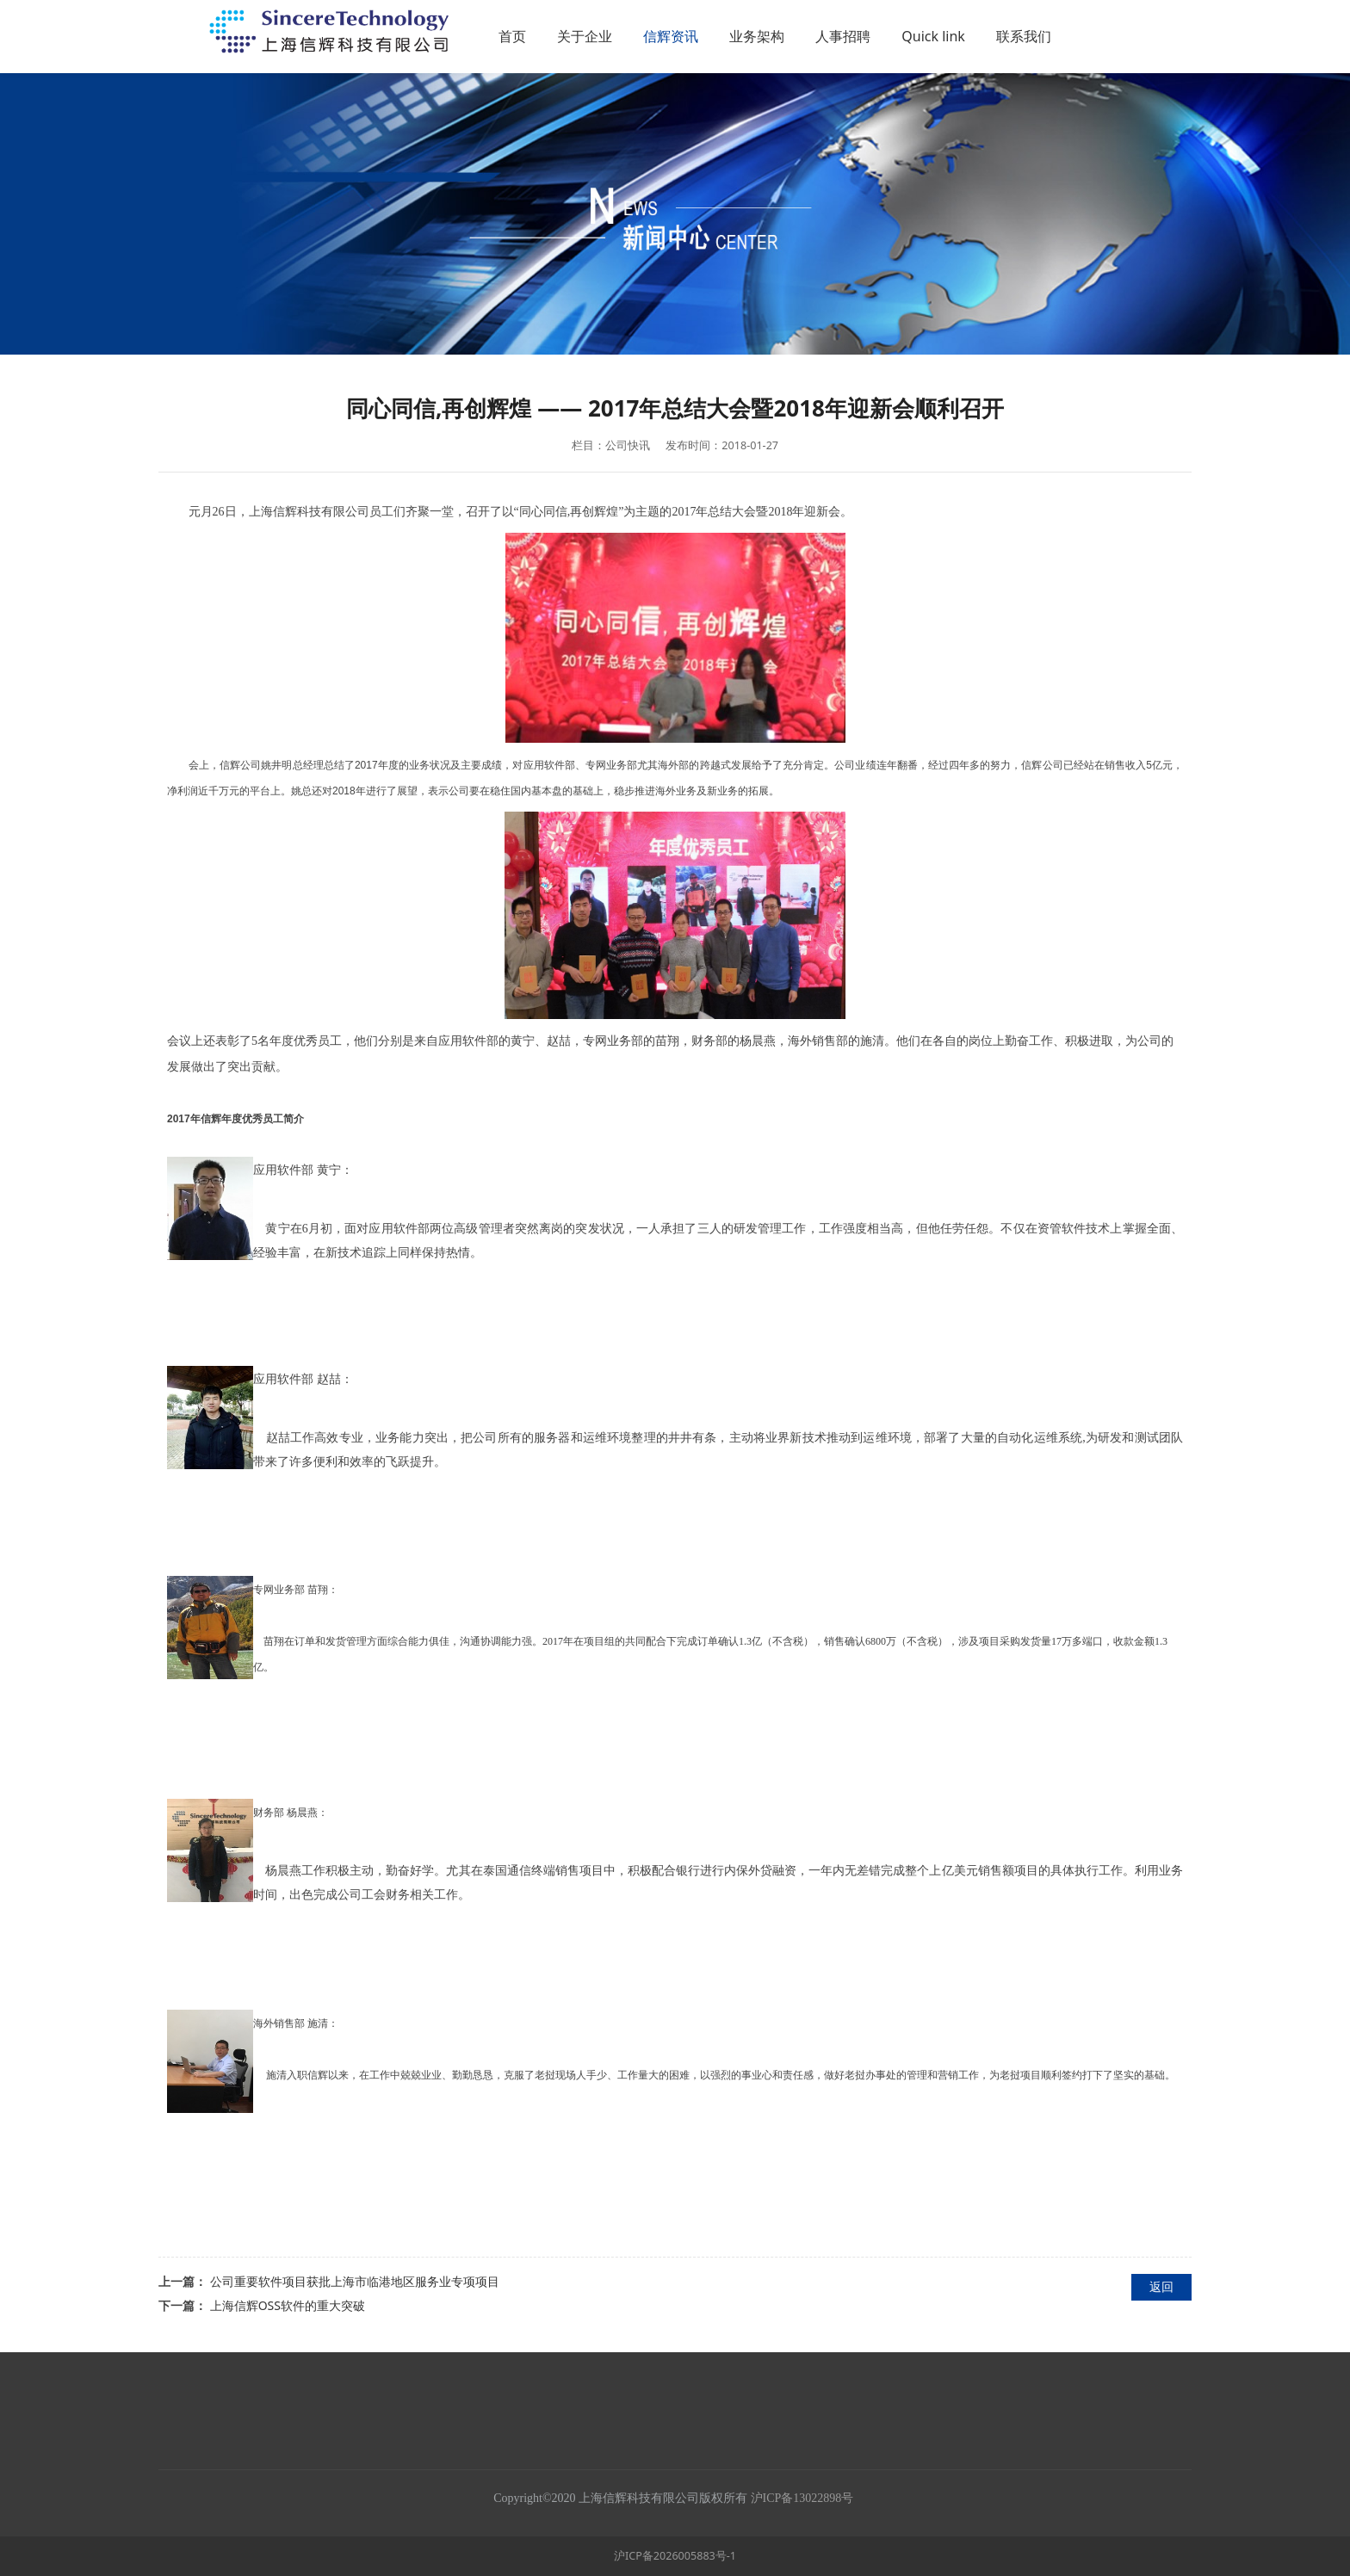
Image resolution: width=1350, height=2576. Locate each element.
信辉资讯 (762, 36)
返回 (1161, 2286)
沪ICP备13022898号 (804, 2498)
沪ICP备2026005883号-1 (675, 2555)
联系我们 (1115, 36)
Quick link (1025, 36)
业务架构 (848, 36)
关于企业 (676, 36)
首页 (604, 36)
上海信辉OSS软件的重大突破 (287, 2305)
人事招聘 (935, 36)
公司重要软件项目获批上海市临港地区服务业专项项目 (354, 2281)
